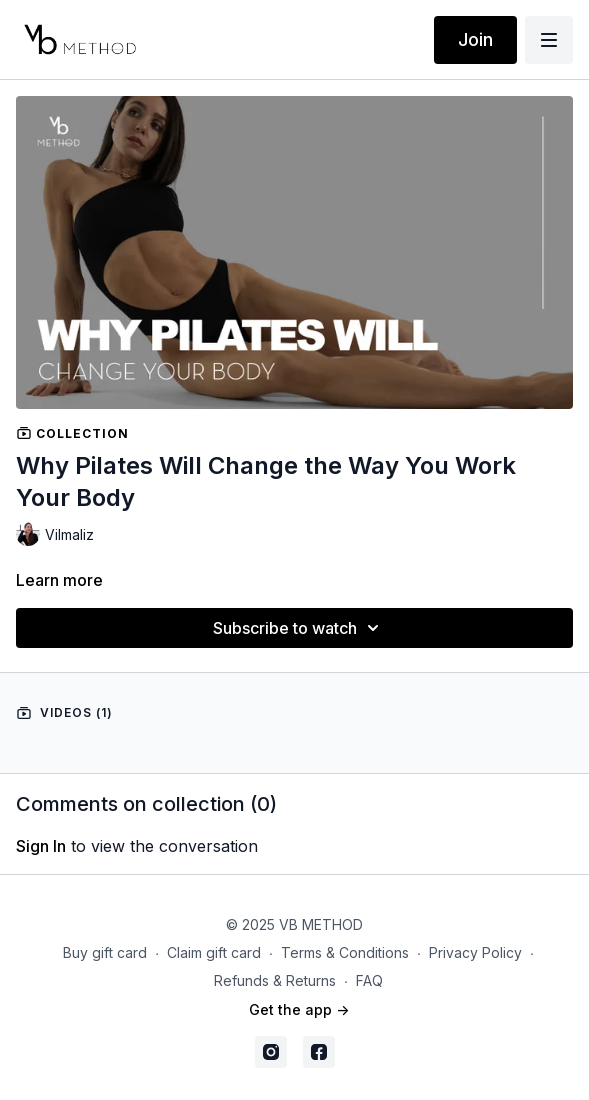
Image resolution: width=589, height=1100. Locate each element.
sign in (41, 846)
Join (475, 39)
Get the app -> (299, 1009)
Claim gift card (214, 952)
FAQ (369, 980)
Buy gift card (105, 952)
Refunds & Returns (275, 980)
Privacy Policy (475, 952)
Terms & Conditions (345, 952)
